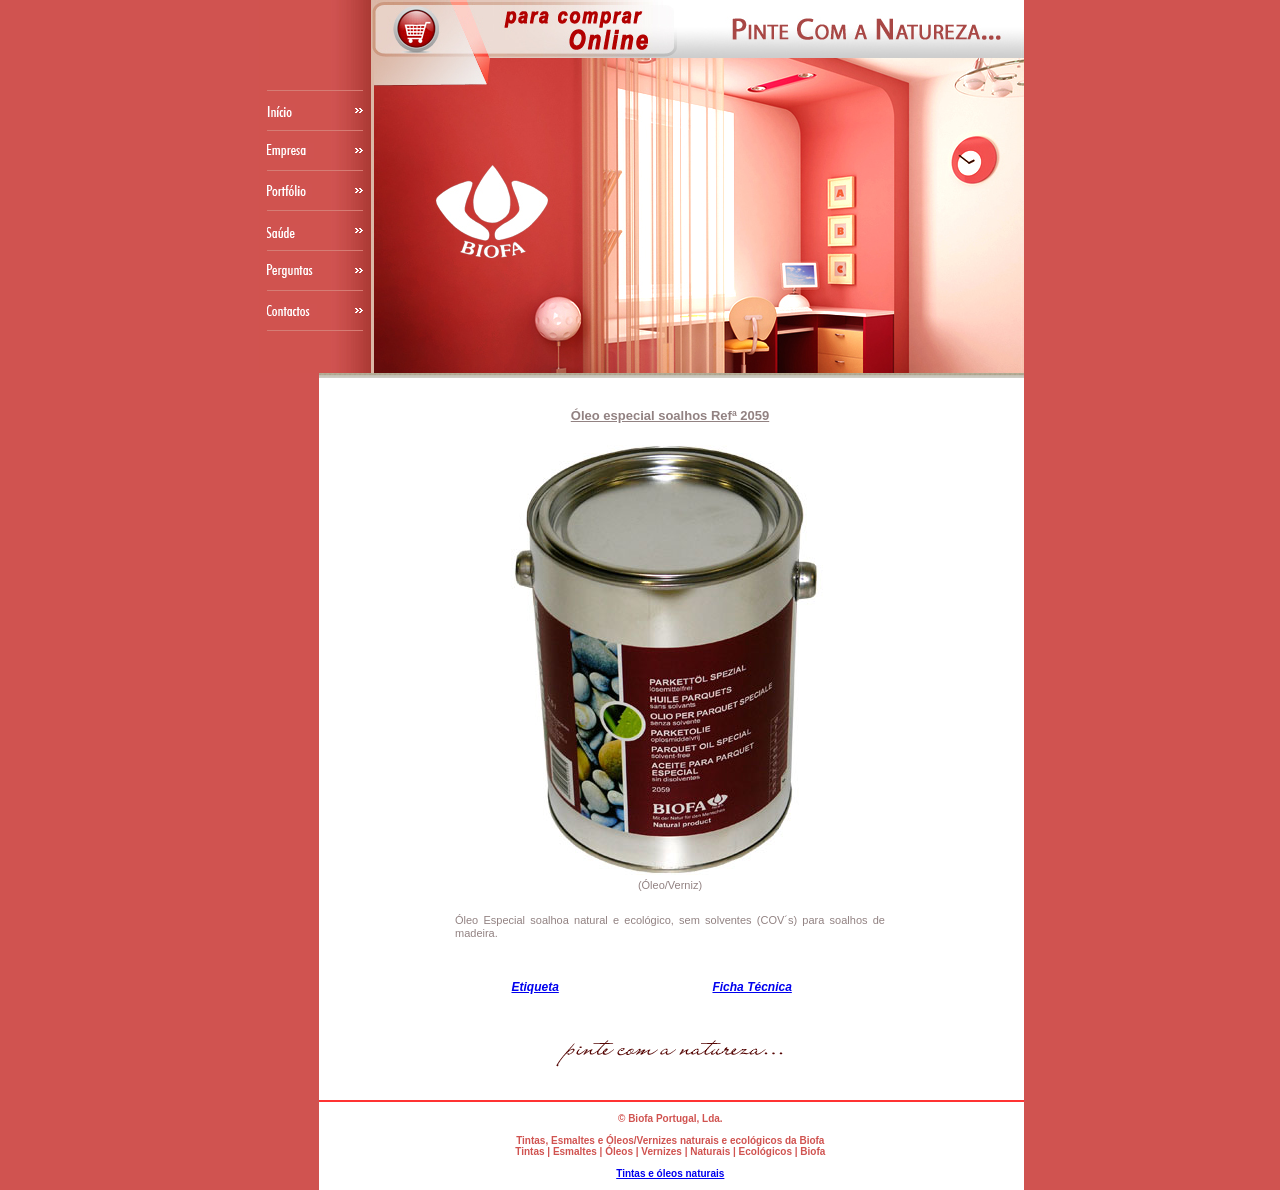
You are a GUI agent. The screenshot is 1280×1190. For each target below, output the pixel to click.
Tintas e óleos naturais (670, 1173)
